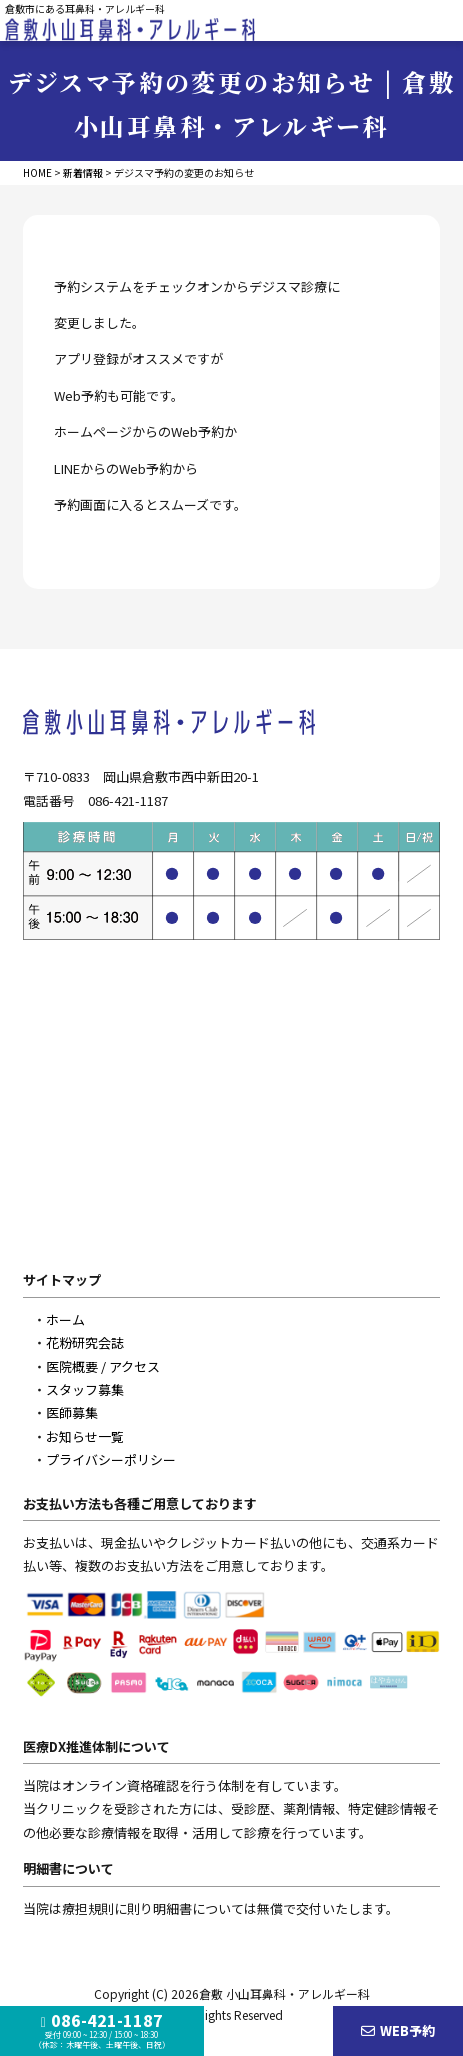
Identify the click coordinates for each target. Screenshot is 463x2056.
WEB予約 (398, 2030)
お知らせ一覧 (85, 1436)
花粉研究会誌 (85, 1342)
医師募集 (72, 1412)
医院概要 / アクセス (103, 1366)
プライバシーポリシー (111, 1459)
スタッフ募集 (85, 1389)
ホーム (65, 1319)
